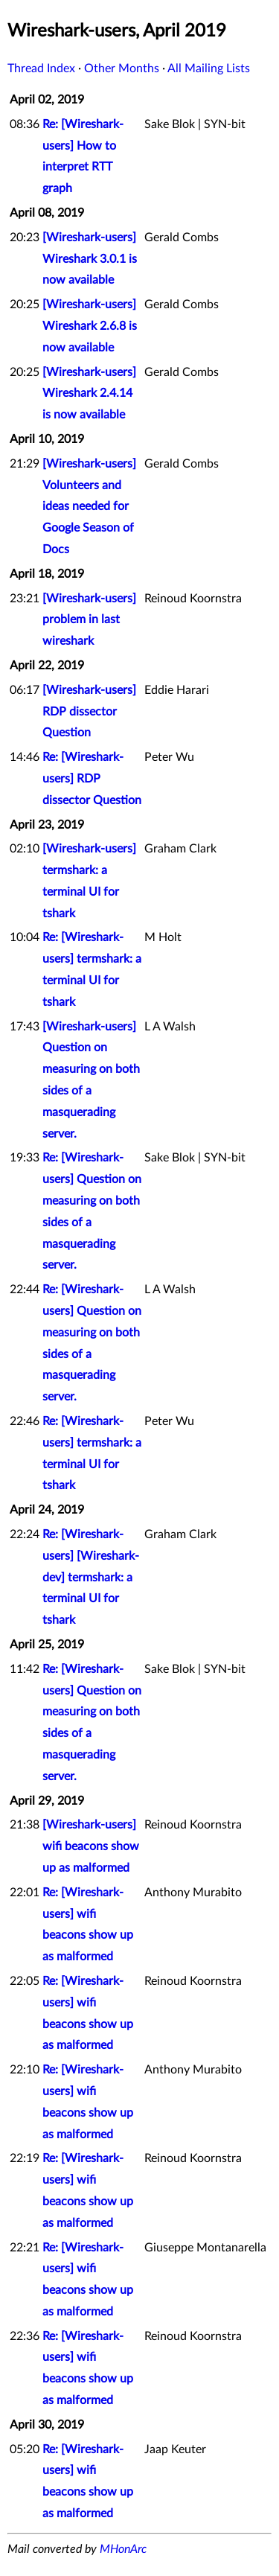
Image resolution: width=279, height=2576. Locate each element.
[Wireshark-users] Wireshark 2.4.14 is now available (89, 393)
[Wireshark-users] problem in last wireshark (89, 620)
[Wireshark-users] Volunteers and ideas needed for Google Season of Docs (89, 506)
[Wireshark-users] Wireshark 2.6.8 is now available (89, 326)
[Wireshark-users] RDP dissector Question (89, 711)
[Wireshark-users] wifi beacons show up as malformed (90, 1846)
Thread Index (41, 68)
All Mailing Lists (208, 68)
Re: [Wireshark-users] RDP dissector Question (91, 778)
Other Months (121, 68)
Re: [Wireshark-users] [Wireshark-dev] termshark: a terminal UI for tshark (90, 1577)
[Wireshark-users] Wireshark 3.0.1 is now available (89, 259)
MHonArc (123, 2549)
